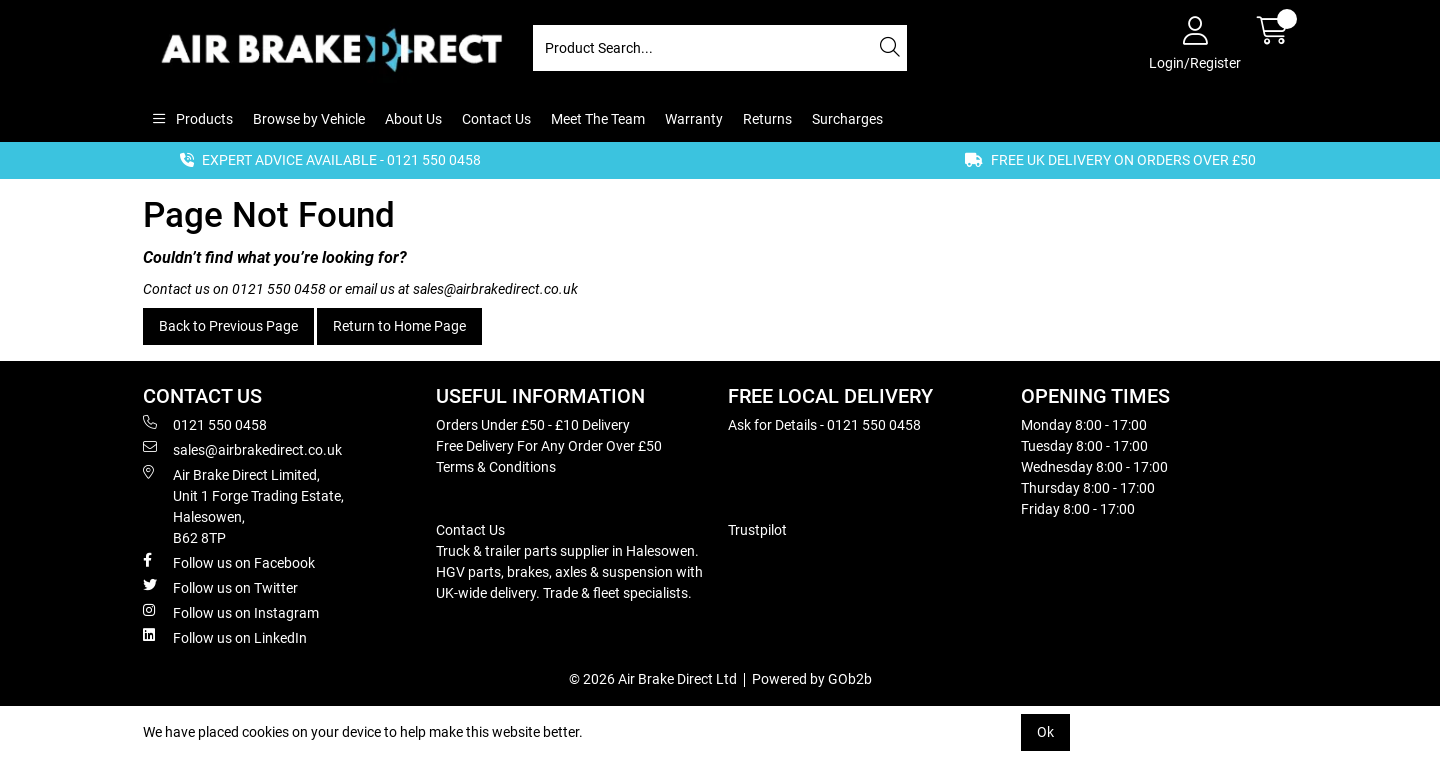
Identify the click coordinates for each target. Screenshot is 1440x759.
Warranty (694, 119)
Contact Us (496, 119)
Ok (1045, 732)
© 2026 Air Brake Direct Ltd (653, 679)
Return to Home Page (399, 326)
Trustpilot (757, 530)
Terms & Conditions (496, 467)
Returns (767, 119)
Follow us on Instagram (231, 612)
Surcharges (847, 119)
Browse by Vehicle (309, 119)
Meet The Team (598, 119)
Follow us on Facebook (229, 562)
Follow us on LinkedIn (225, 637)
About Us (413, 119)
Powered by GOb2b (812, 679)
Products (203, 119)
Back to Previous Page (228, 326)
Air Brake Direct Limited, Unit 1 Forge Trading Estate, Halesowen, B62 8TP (243, 505)
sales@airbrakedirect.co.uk (495, 289)
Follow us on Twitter (220, 587)
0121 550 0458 (279, 289)
